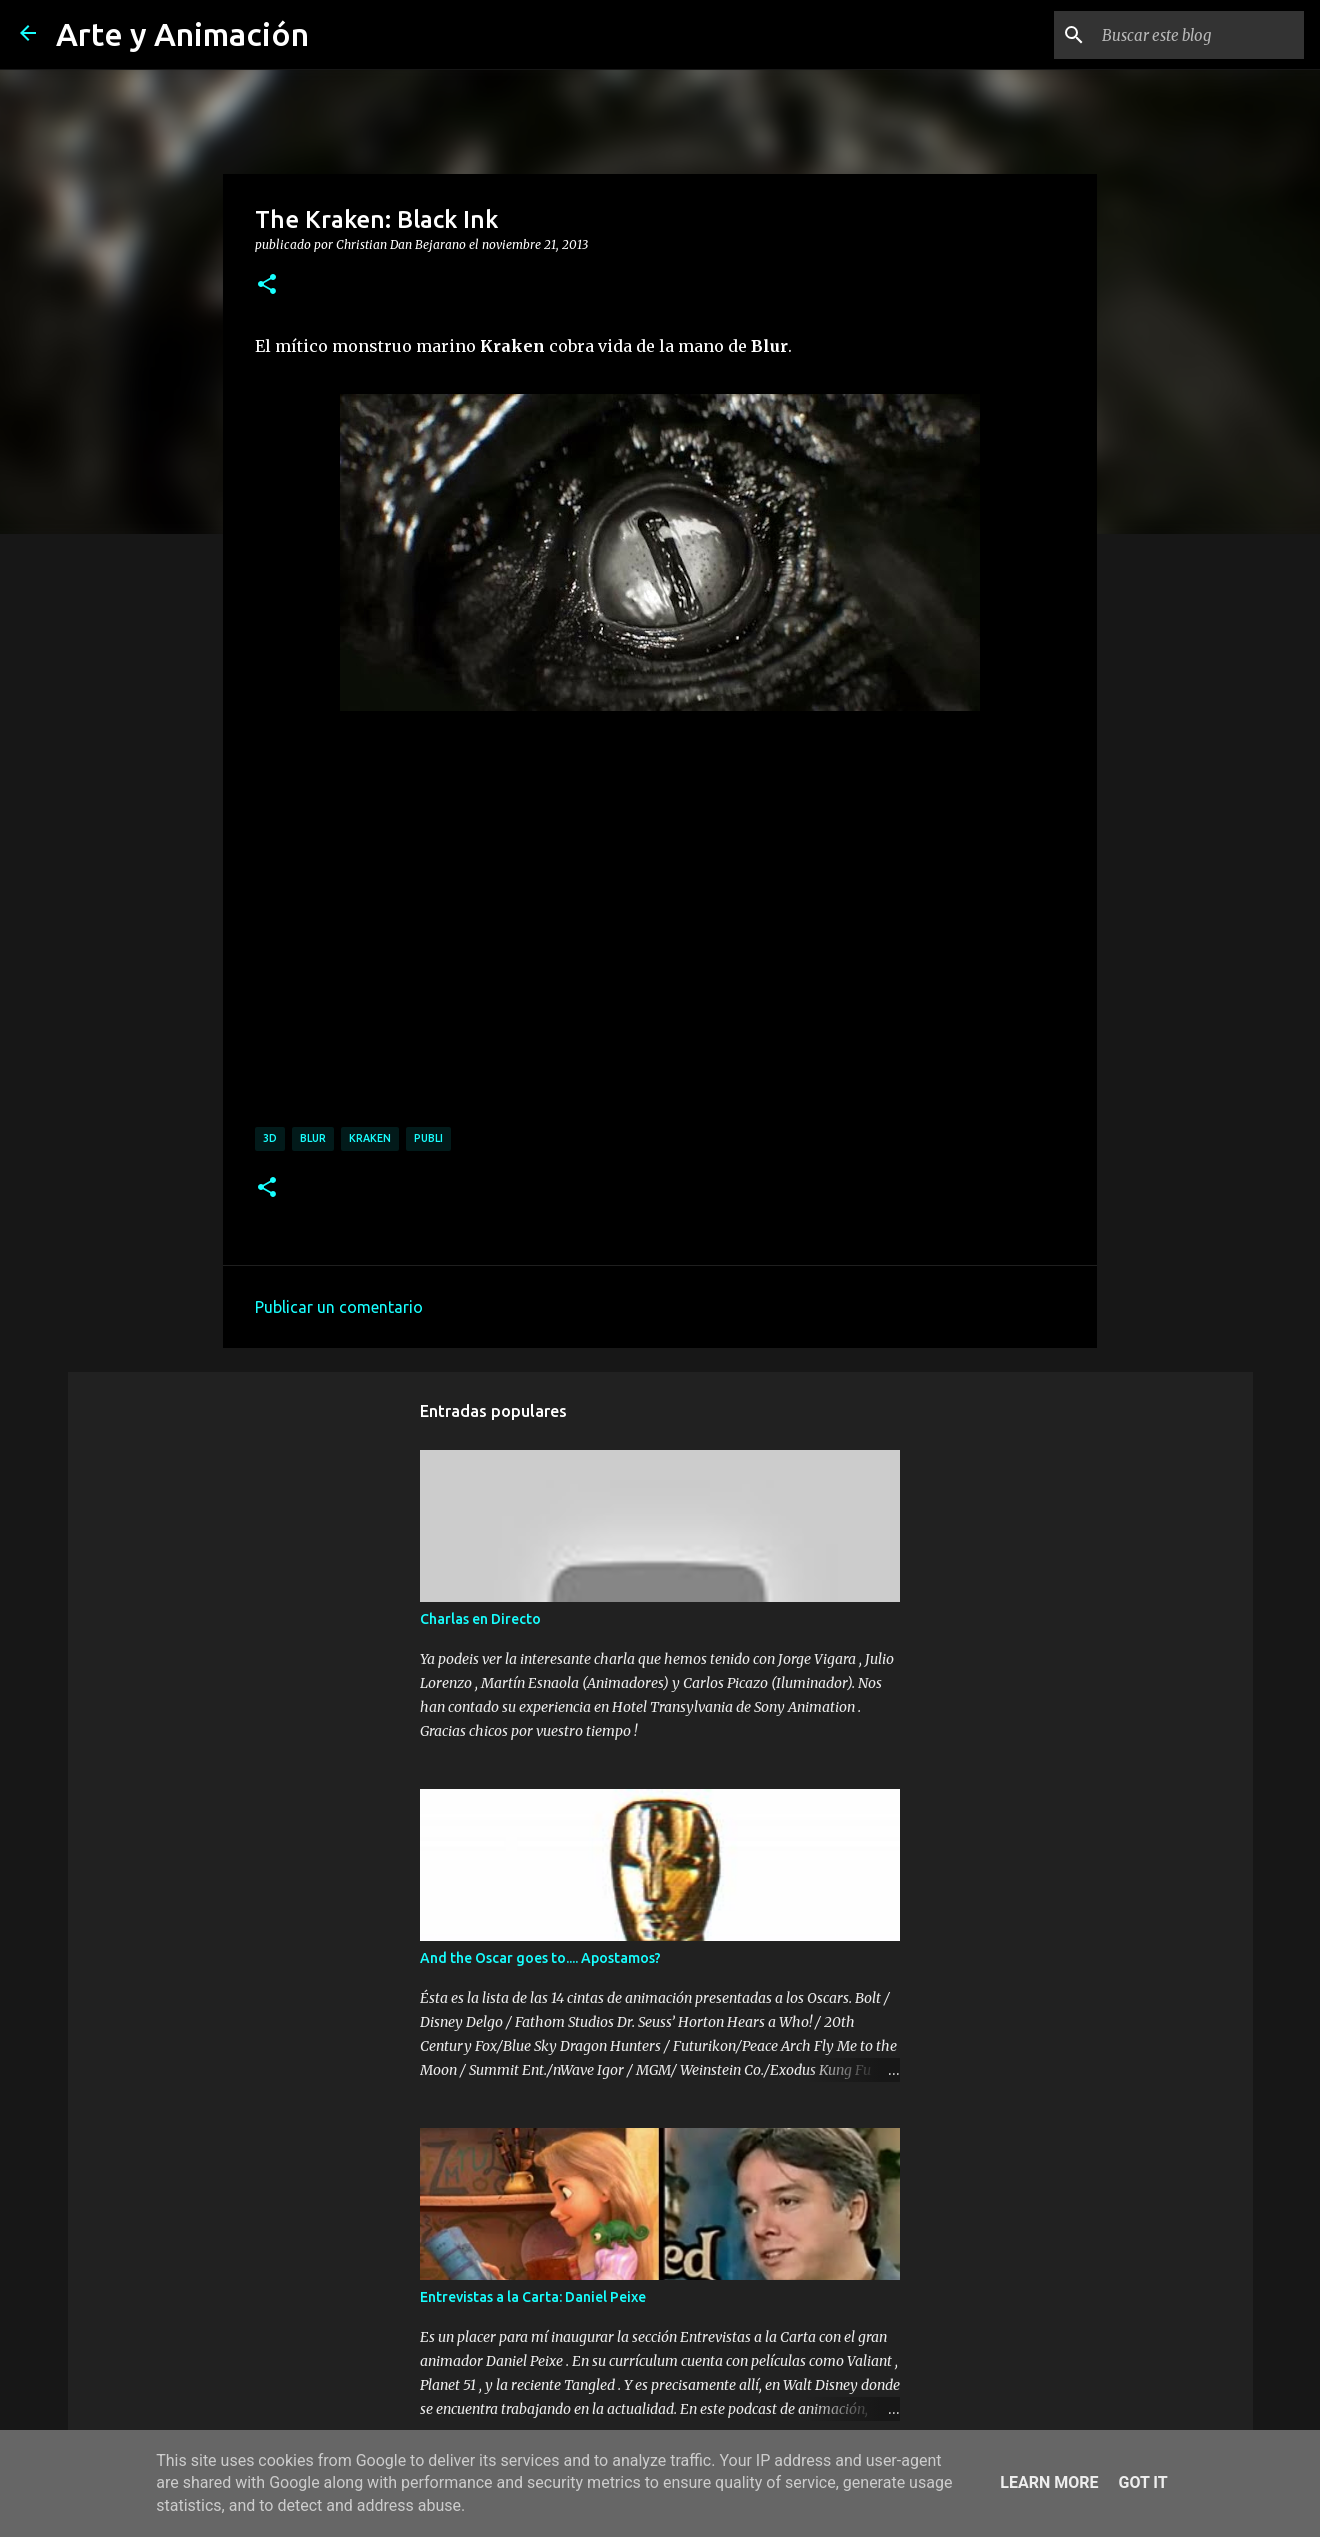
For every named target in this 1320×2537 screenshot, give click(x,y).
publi (428, 1138)
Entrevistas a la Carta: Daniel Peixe (533, 2297)
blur (313, 1138)
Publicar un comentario (339, 1307)
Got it (1142, 2482)
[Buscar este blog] (1199, 35)
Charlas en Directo (480, 1619)
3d (270, 1138)
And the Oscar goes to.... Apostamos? (540, 1958)
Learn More (1049, 2482)
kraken (370, 1138)
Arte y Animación (182, 34)
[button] (267, 285)
